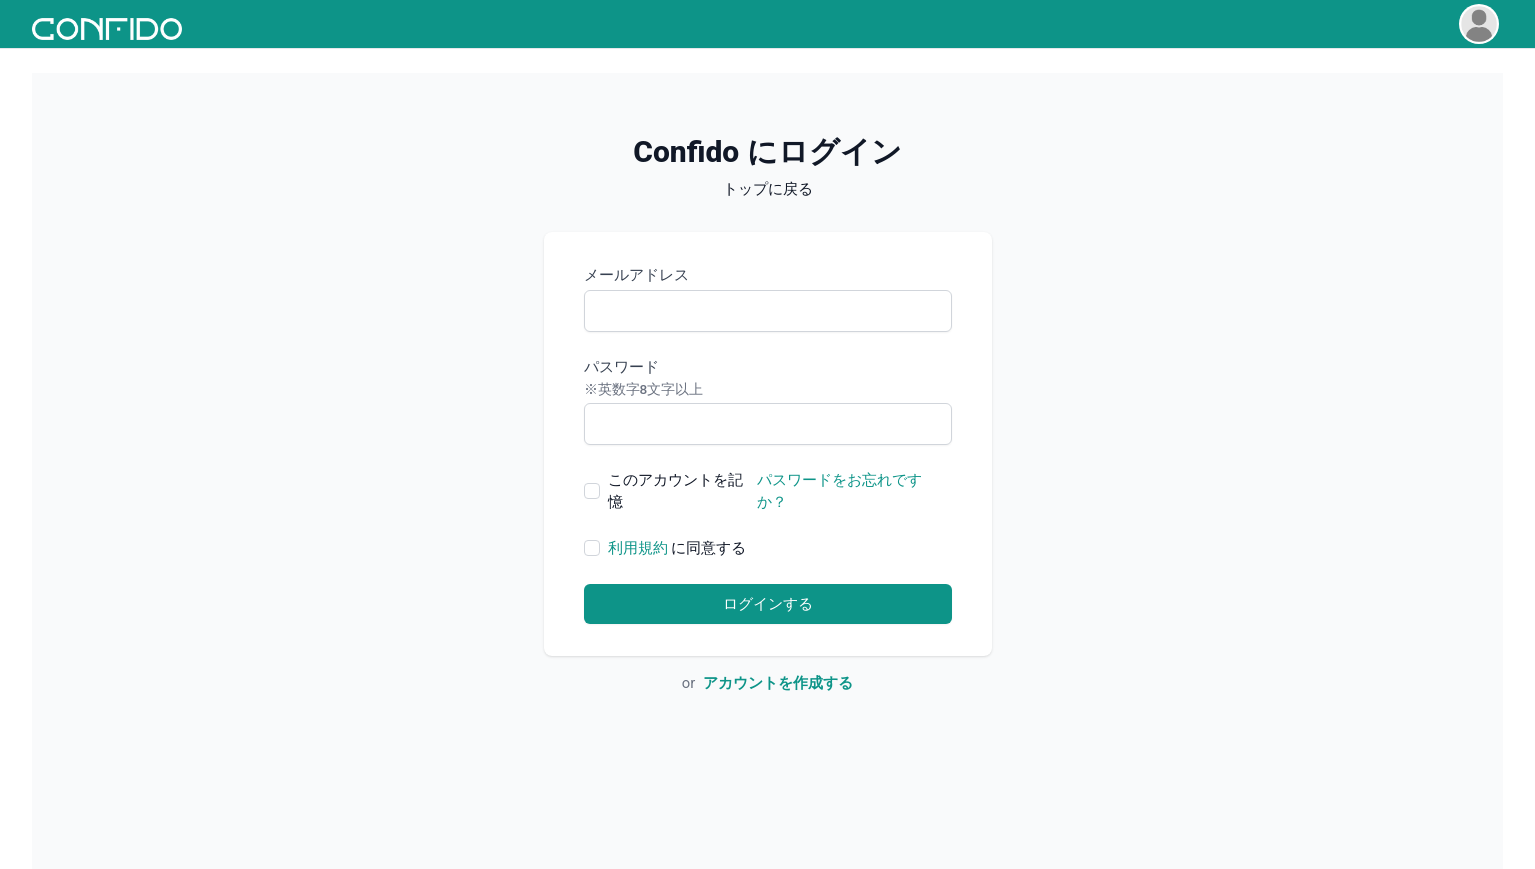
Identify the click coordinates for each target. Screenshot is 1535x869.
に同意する (677, 548)
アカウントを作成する (778, 683)
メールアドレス (636, 275)
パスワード (768, 378)
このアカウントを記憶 (675, 491)
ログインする (768, 604)
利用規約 (638, 548)
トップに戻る (768, 189)
